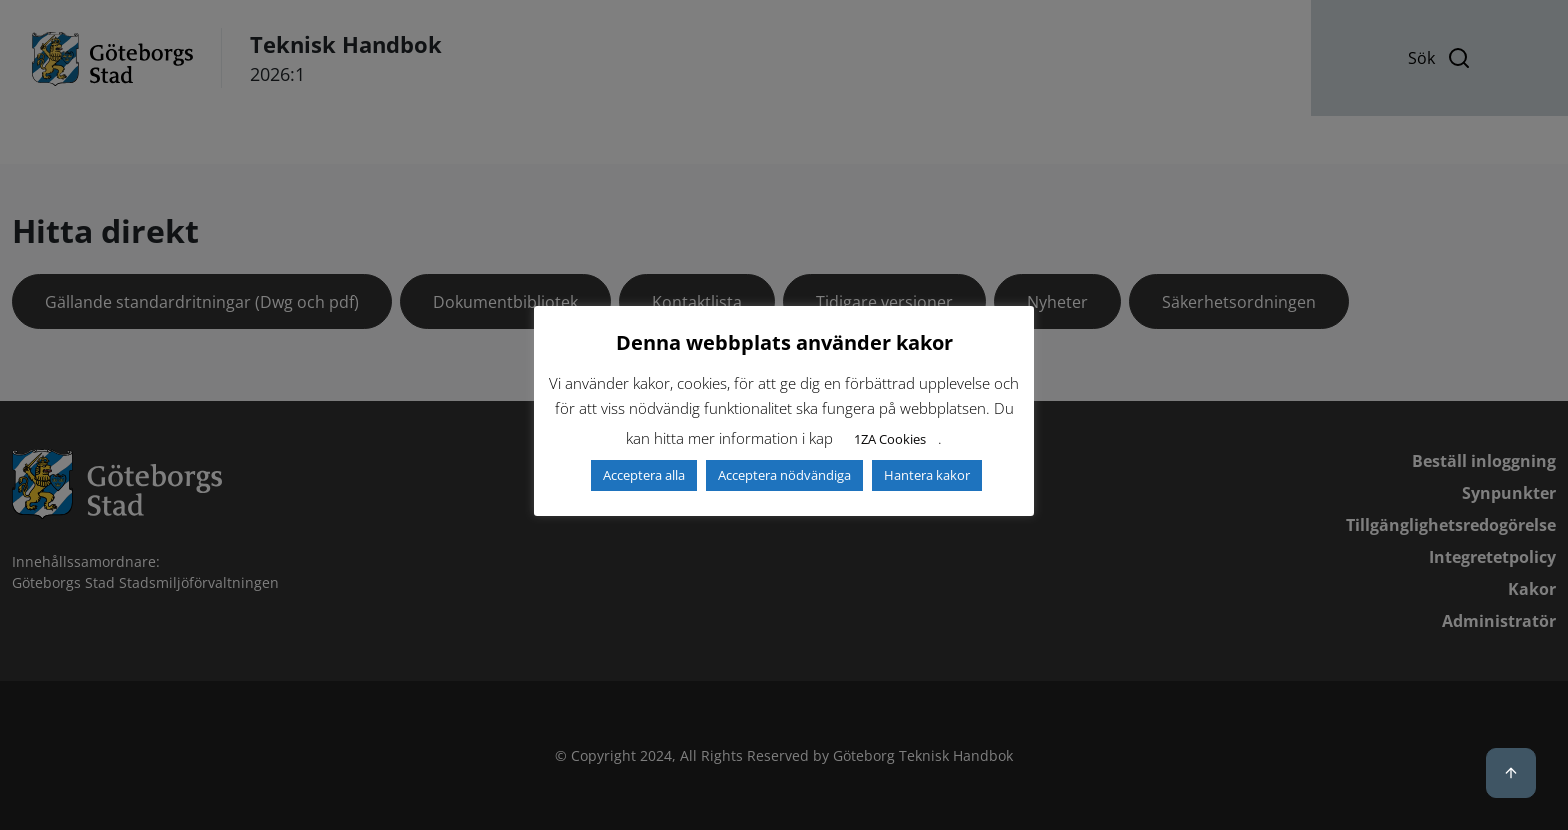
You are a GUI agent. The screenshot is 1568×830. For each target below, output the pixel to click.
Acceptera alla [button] (644, 475)
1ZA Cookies (890, 439)
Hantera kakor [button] (927, 475)
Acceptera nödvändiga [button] (784, 475)
